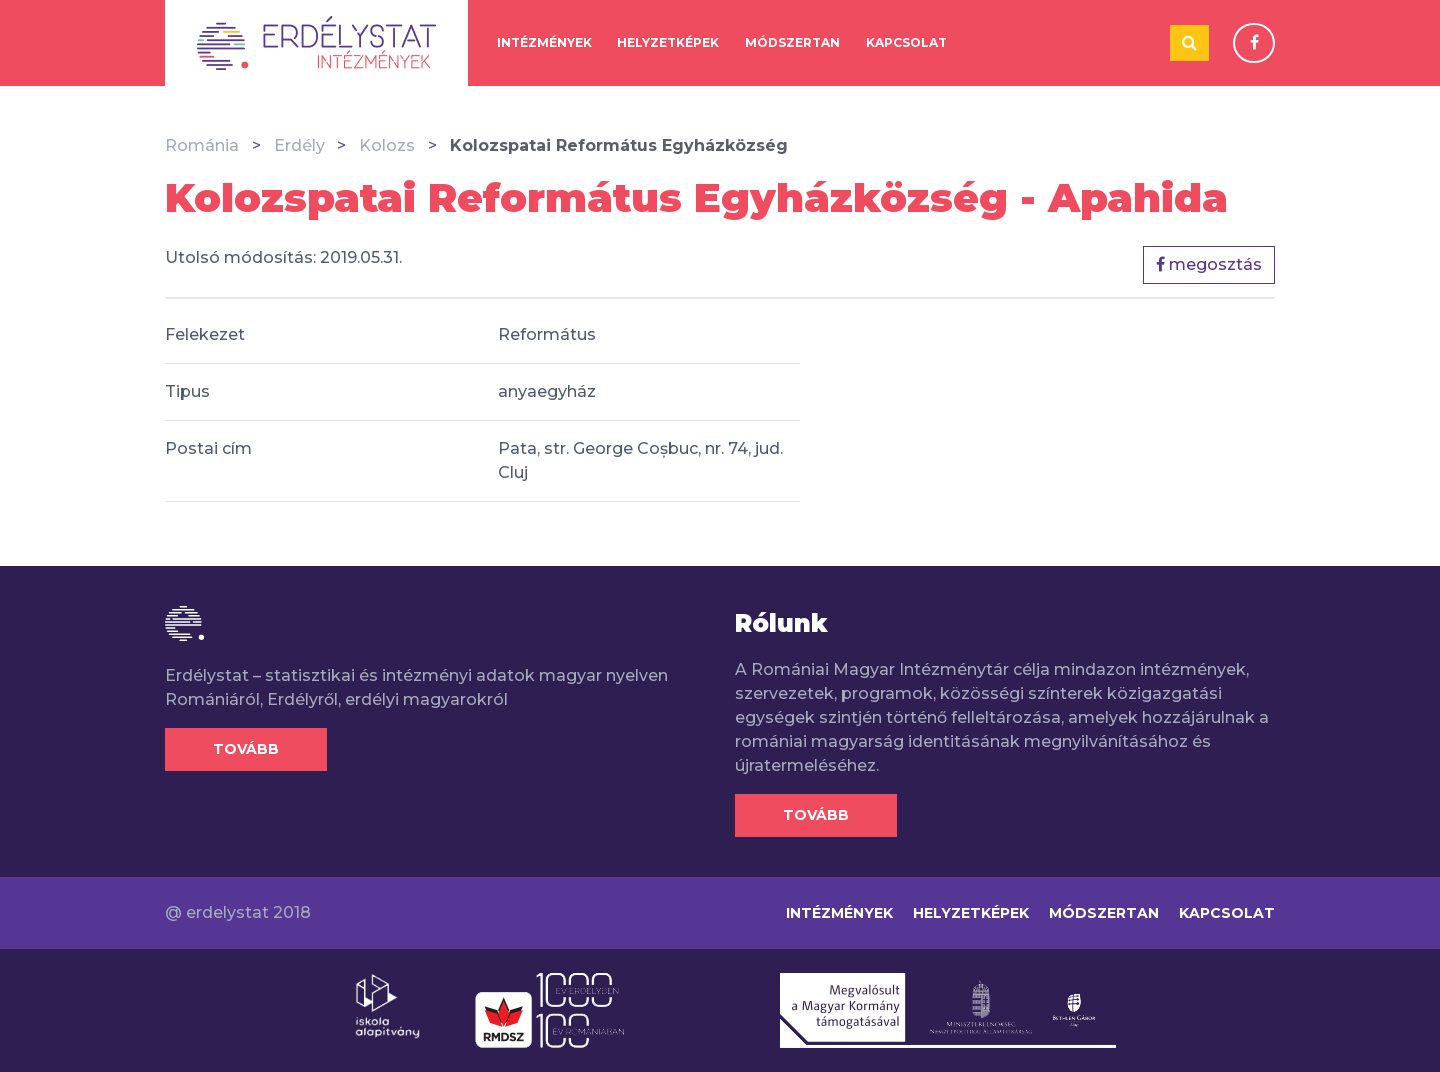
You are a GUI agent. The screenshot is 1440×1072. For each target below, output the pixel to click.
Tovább (246, 749)
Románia (202, 145)
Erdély (299, 145)
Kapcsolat (906, 42)
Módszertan (792, 42)
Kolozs (387, 145)
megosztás (1209, 264)
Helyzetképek (668, 42)
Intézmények (544, 42)
